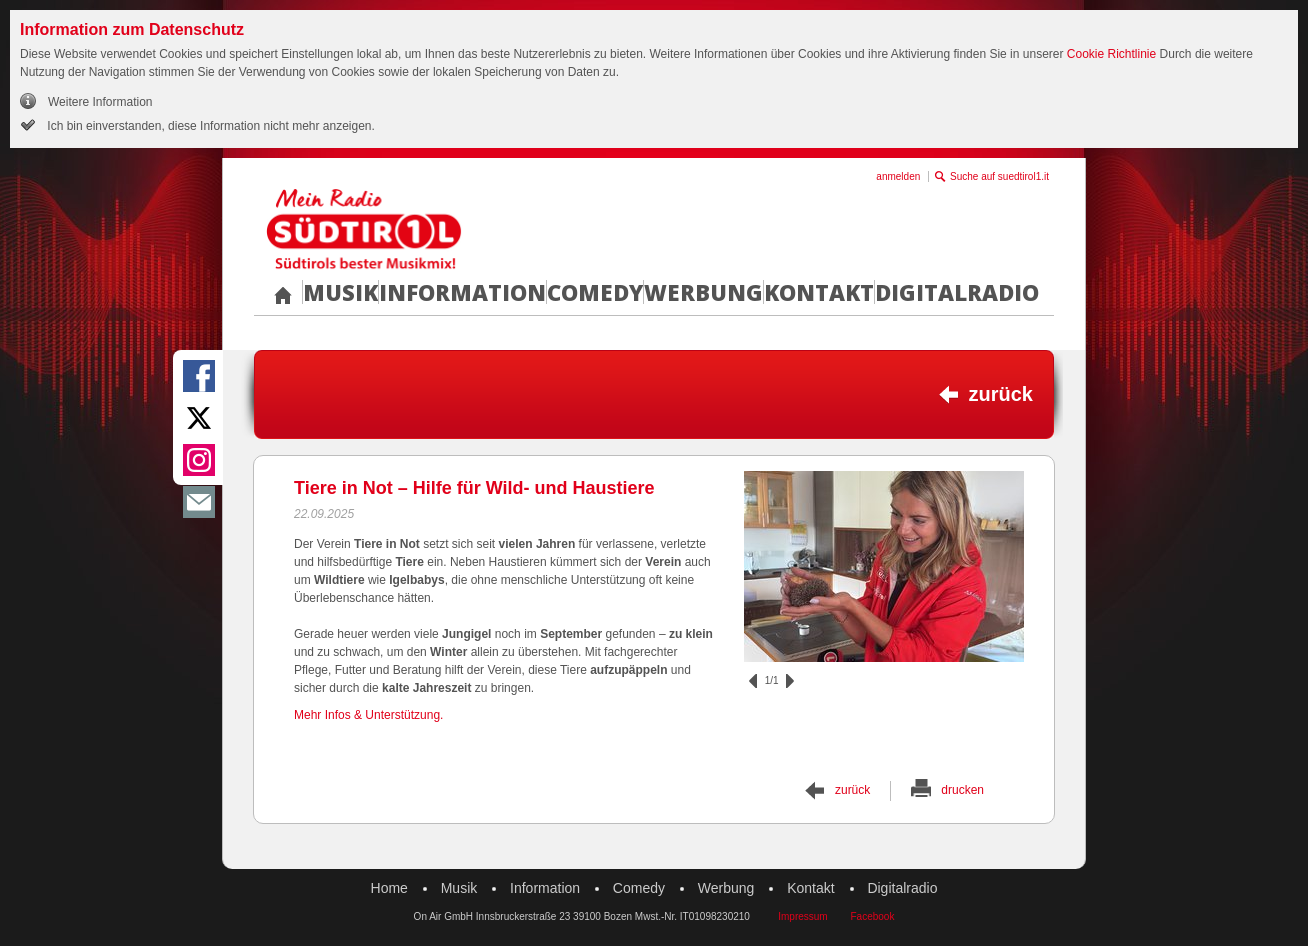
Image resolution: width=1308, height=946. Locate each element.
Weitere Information (100, 102)
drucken (962, 790)
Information (462, 292)
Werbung (703, 292)
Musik (340, 292)
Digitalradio (957, 292)
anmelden (898, 176)
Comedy (595, 292)
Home (389, 888)
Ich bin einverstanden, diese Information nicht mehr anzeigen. (209, 126)
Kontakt (819, 292)
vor (790, 681)
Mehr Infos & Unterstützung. (368, 715)
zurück (1001, 394)
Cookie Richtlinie (1111, 54)
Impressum (802, 916)
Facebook (872, 916)
